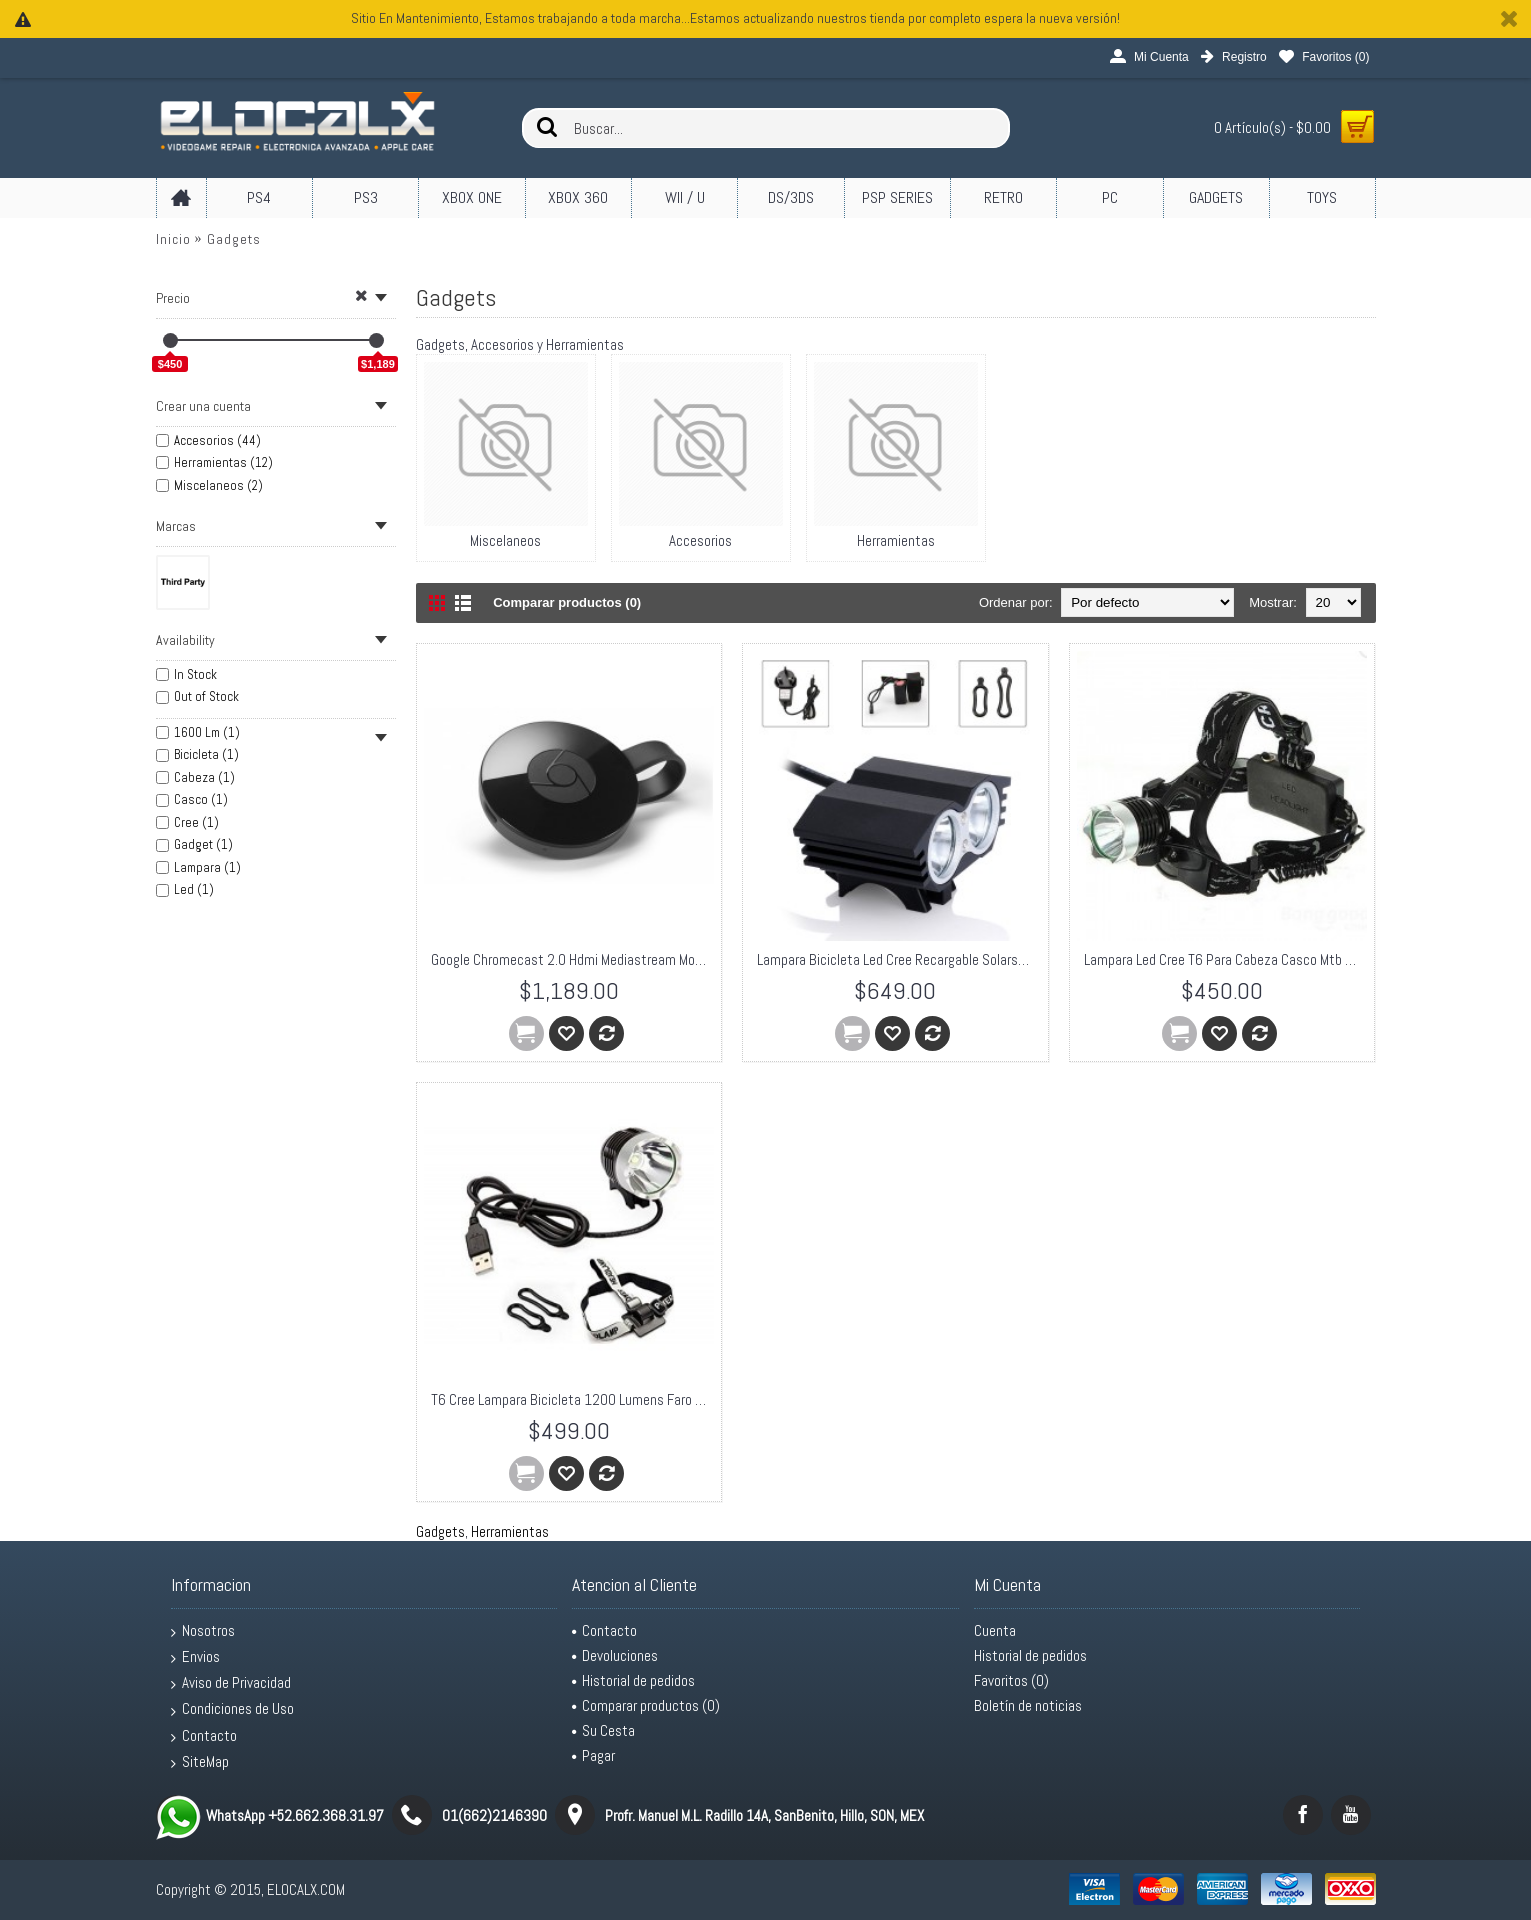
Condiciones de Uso (232, 1709)
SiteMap (200, 1762)
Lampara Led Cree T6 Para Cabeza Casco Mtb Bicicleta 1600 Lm (1226, 959)
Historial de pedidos (633, 1680)
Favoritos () (1011, 1680)
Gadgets (234, 239)
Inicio (173, 239)
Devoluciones (615, 1655)
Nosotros (203, 1631)
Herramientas (510, 1531)
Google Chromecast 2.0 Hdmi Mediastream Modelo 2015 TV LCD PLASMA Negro (573, 959)
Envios (195, 1657)
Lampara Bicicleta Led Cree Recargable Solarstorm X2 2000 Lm (899, 959)
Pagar (593, 1755)
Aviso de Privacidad (231, 1683)
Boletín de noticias (1028, 1705)
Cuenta (995, 1630)
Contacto (204, 1736)
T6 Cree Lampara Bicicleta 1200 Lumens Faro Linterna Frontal (573, 1399)
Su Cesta (603, 1730)
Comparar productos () (646, 1705)
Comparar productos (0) (567, 602)
